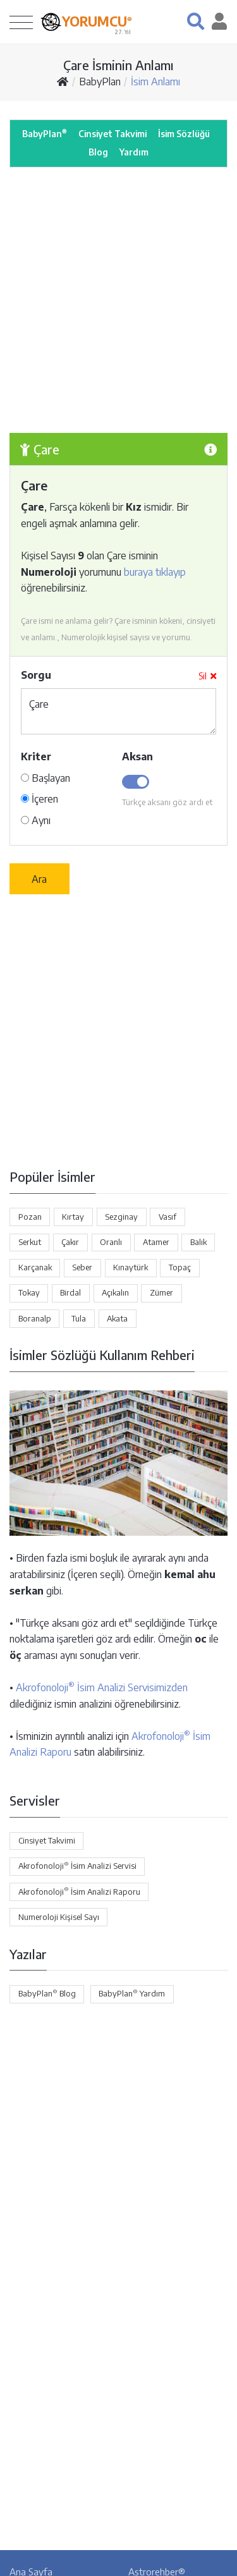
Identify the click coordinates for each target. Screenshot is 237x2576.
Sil (207, 676)
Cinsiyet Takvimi (112, 133)
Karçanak (35, 1267)
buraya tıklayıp (155, 572)
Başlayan (45, 778)
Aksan (137, 756)
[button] (195, 21)
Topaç (180, 1267)
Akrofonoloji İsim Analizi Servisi (77, 1865)
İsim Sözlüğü (184, 133)
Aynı (36, 820)
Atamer (156, 1242)
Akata (117, 1318)
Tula (78, 1318)
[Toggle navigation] (21, 21)
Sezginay (121, 1217)
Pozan (30, 1217)
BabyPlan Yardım (132, 1993)
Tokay (29, 1292)
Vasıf (167, 1217)
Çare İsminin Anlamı (118, 65)
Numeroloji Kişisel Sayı (58, 1917)
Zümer (161, 1292)
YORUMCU (97, 20)
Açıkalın (115, 1292)
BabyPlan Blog (47, 1993)
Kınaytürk (130, 1267)
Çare (118, 711)
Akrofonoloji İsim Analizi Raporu (79, 1891)
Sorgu (36, 675)
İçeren (39, 799)
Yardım (134, 152)
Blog (98, 152)
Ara (39, 879)
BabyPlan (100, 81)
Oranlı (111, 1242)
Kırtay (73, 1217)
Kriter (36, 756)
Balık (198, 1242)
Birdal (70, 1292)
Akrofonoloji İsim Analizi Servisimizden (102, 1687)
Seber (82, 1267)
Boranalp (34, 1318)
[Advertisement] (118, 299)
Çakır (70, 1242)
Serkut (29, 1242)
